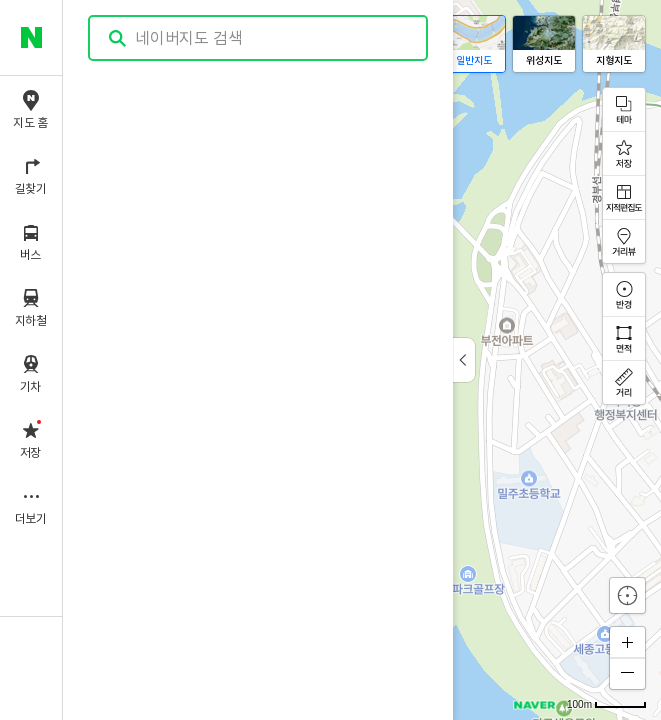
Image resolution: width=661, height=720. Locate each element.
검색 (118, 38)
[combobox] (259, 38)
